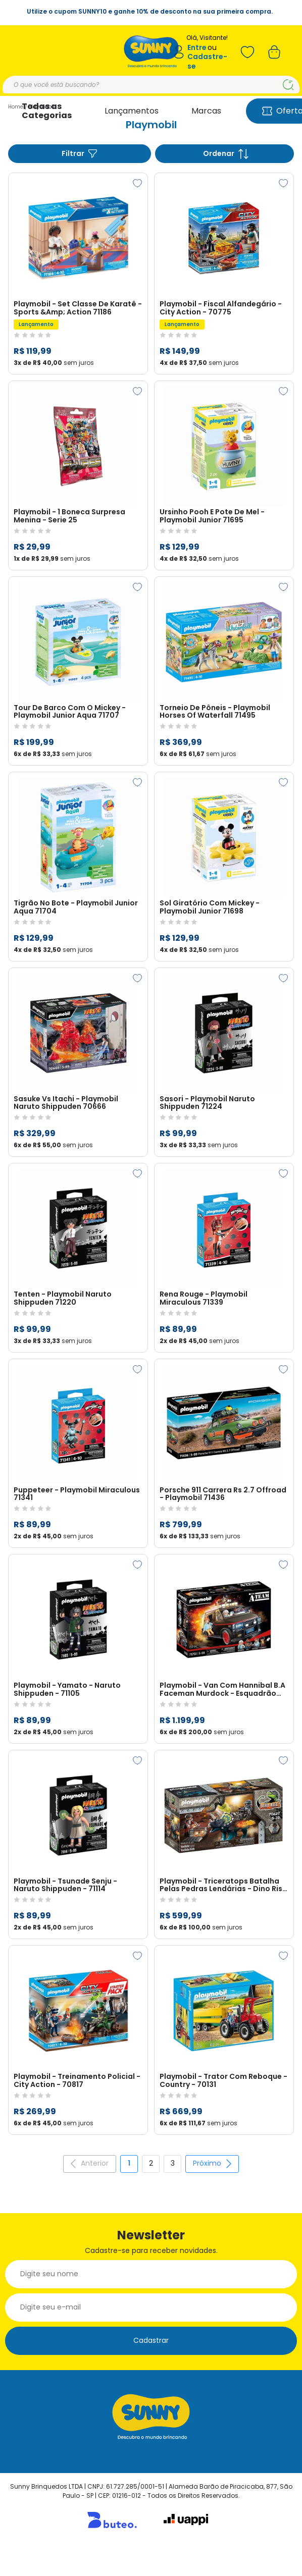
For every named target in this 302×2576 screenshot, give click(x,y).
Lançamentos (132, 111)
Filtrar (80, 153)
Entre (197, 47)
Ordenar (225, 153)
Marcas (206, 111)
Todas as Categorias (47, 110)
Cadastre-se (207, 61)
